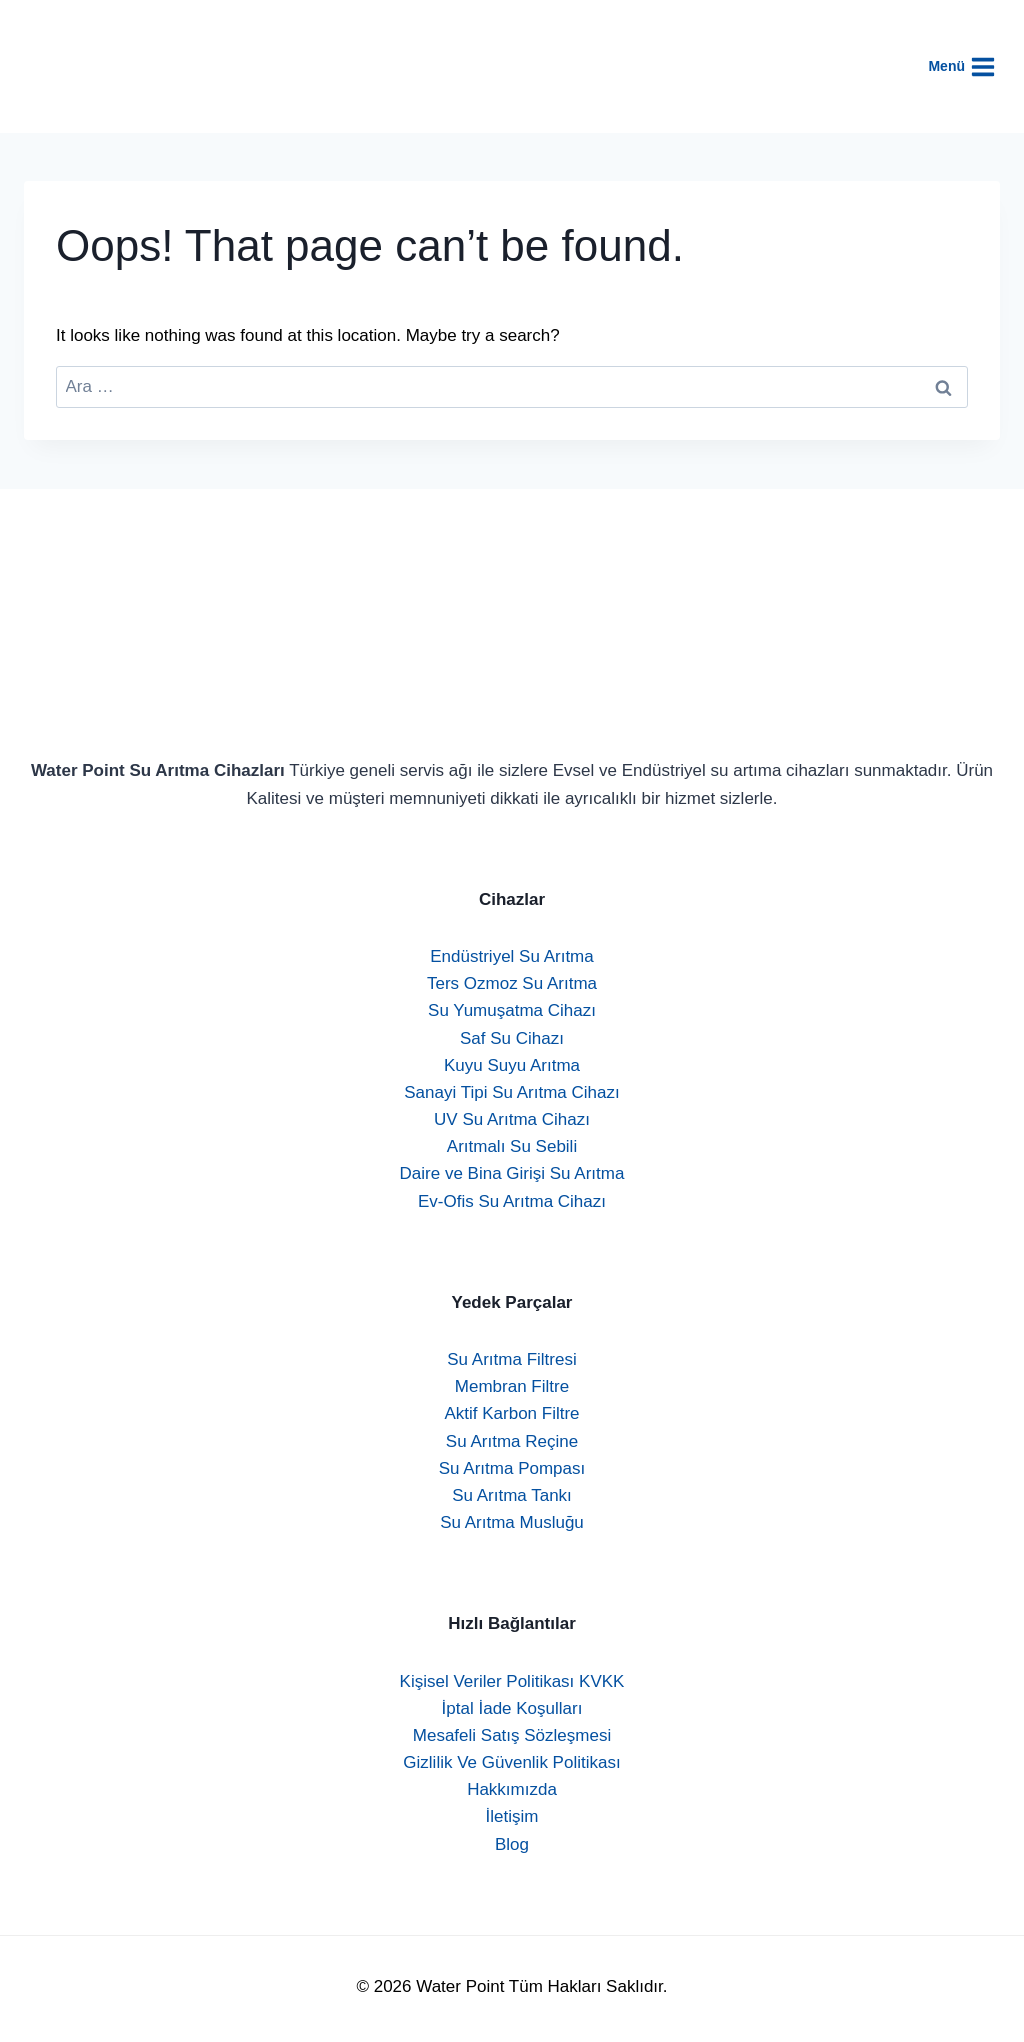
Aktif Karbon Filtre (511, 1413)
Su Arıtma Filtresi (511, 1359)
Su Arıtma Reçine (512, 1441)
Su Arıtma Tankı (512, 1495)
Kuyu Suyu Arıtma (512, 1065)
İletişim (512, 1816)
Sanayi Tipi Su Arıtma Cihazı (511, 1092)
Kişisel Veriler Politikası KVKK (512, 1681)
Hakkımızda (512, 1789)
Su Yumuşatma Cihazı (512, 1010)
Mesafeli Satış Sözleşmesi (512, 1735)
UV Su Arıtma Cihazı (512, 1119)
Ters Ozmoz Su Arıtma (512, 983)
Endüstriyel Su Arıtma (511, 956)
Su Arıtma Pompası (512, 1468)
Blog (512, 1844)
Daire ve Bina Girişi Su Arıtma (512, 1173)
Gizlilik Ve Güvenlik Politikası (511, 1762)
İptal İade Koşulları (512, 1708)
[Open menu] (972, 66)
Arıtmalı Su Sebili (512, 1146)
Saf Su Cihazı (512, 1038)
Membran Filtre (512, 1386)
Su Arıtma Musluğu (512, 1522)
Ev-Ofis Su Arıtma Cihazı (512, 1201)
